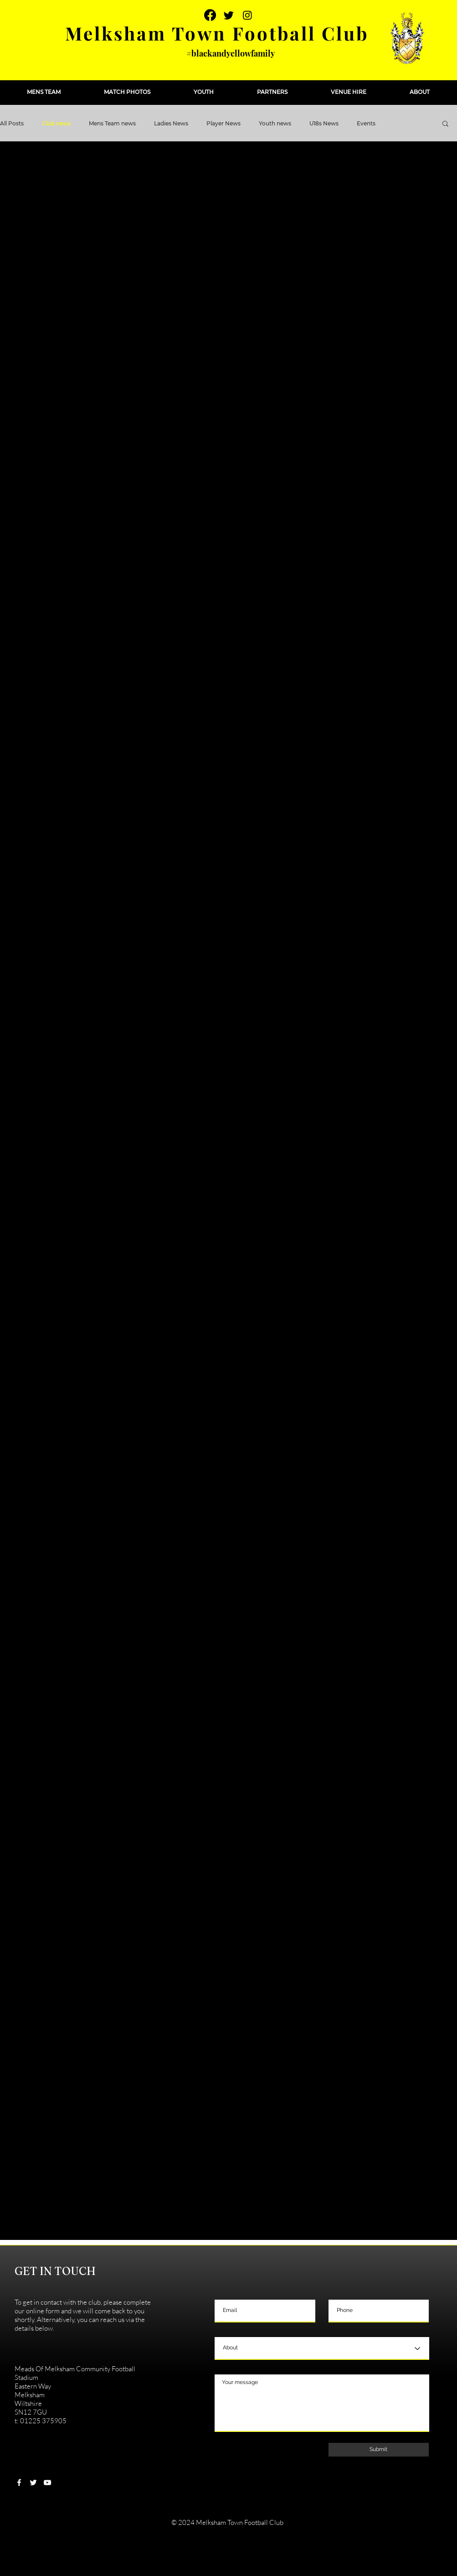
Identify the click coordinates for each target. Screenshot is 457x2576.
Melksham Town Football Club (217, 33)
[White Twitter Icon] (33, 2482)
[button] (43, 92)
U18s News (324, 123)
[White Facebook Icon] (19, 2482)
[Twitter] (229, 15)
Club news (56, 123)
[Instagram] (247, 15)
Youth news (275, 123)
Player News (223, 123)
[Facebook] (210, 15)
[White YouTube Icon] (47, 2482)
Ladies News (171, 123)
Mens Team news (112, 123)
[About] (322, 2348)
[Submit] (379, 2450)
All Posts (12, 123)
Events (366, 123)
